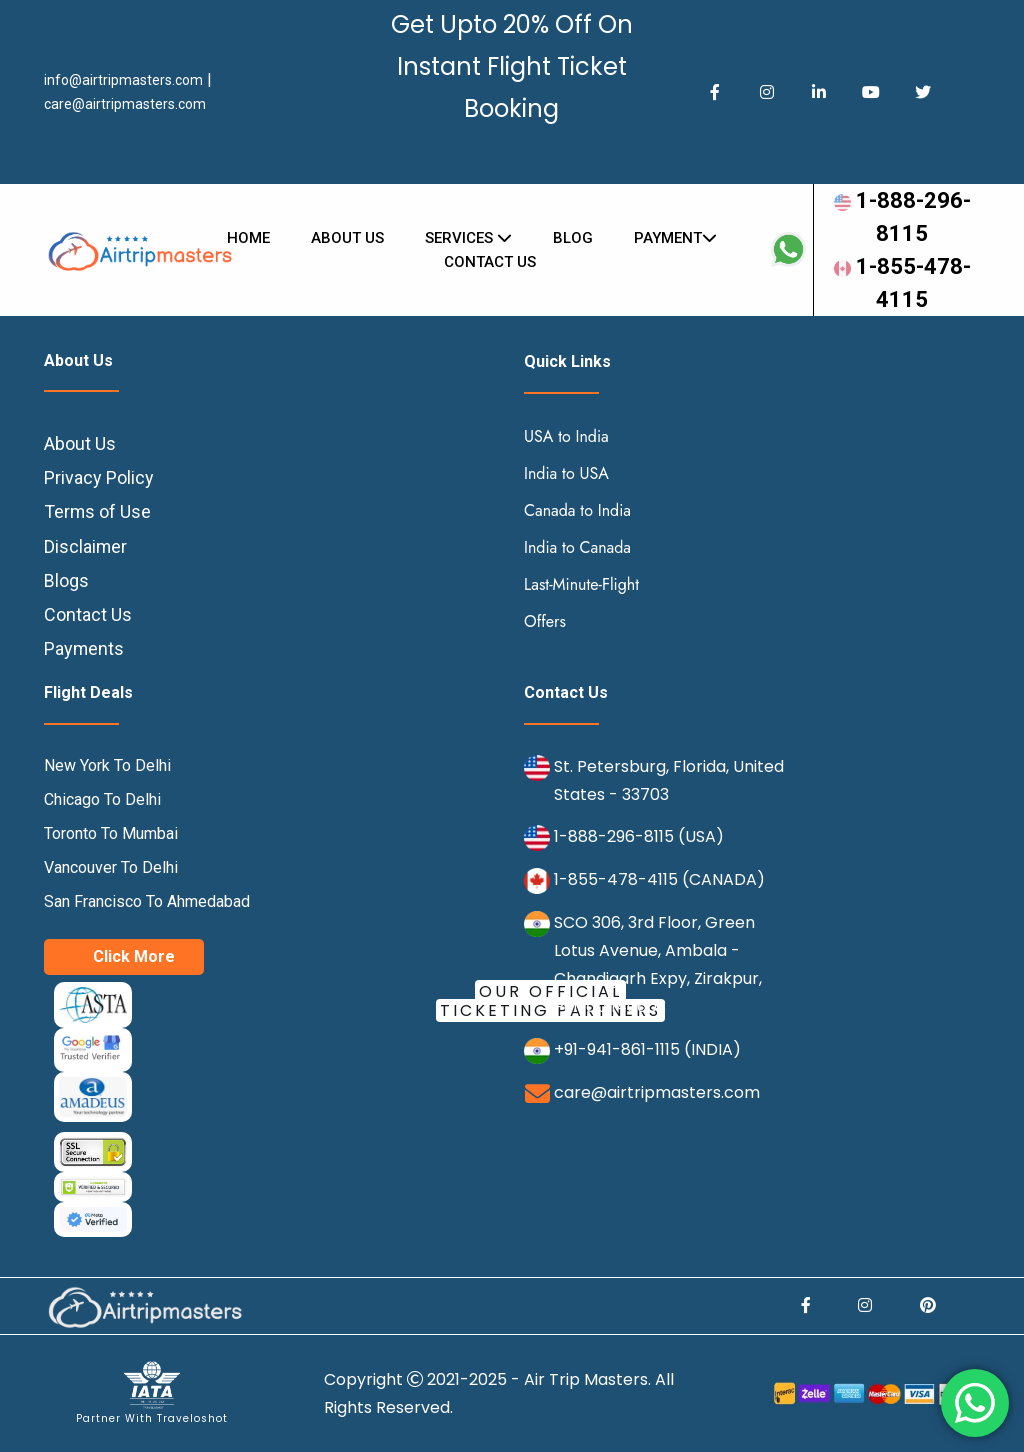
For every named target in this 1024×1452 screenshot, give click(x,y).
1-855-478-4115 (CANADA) (659, 879)
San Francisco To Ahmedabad (147, 901)
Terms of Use (98, 511)
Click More (134, 956)
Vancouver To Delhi (111, 867)
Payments (84, 648)
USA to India (566, 436)
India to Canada (577, 547)
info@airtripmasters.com (123, 80)
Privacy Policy (99, 477)
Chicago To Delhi (102, 799)
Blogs (66, 580)
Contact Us (88, 614)
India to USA (566, 473)
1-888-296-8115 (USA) (639, 836)
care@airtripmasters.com (125, 104)
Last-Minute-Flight (581, 584)
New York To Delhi (107, 765)
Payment (675, 238)
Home (248, 238)
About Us (347, 238)
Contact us (490, 262)
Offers (545, 621)
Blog (573, 238)
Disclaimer (86, 546)
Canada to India (577, 510)
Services (468, 238)
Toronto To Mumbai (111, 833)
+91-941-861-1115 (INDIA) (647, 1049)
